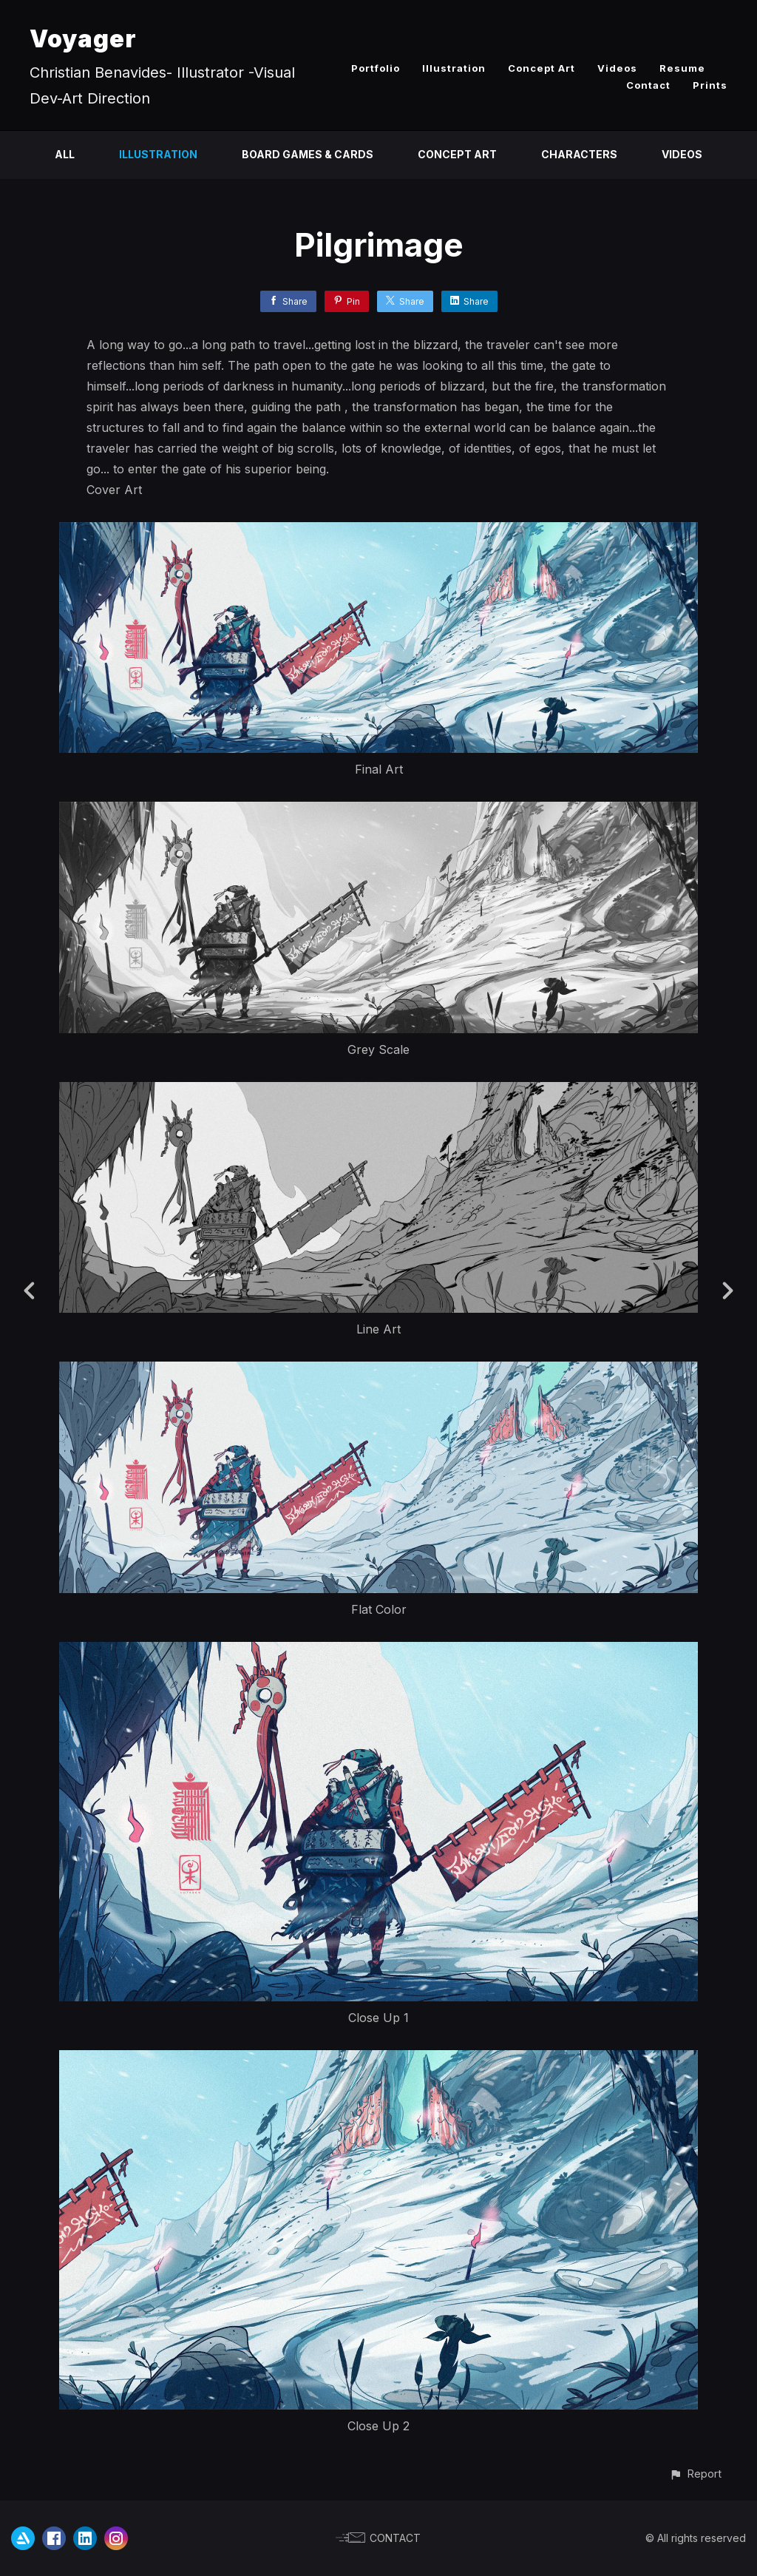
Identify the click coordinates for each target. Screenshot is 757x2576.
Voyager (83, 38)
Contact (648, 85)
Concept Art (541, 68)
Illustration (454, 68)
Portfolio (375, 68)
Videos (617, 68)
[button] (695, 2473)
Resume (682, 68)
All (65, 154)
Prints (710, 85)
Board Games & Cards (307, 154)
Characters (579, 154)
